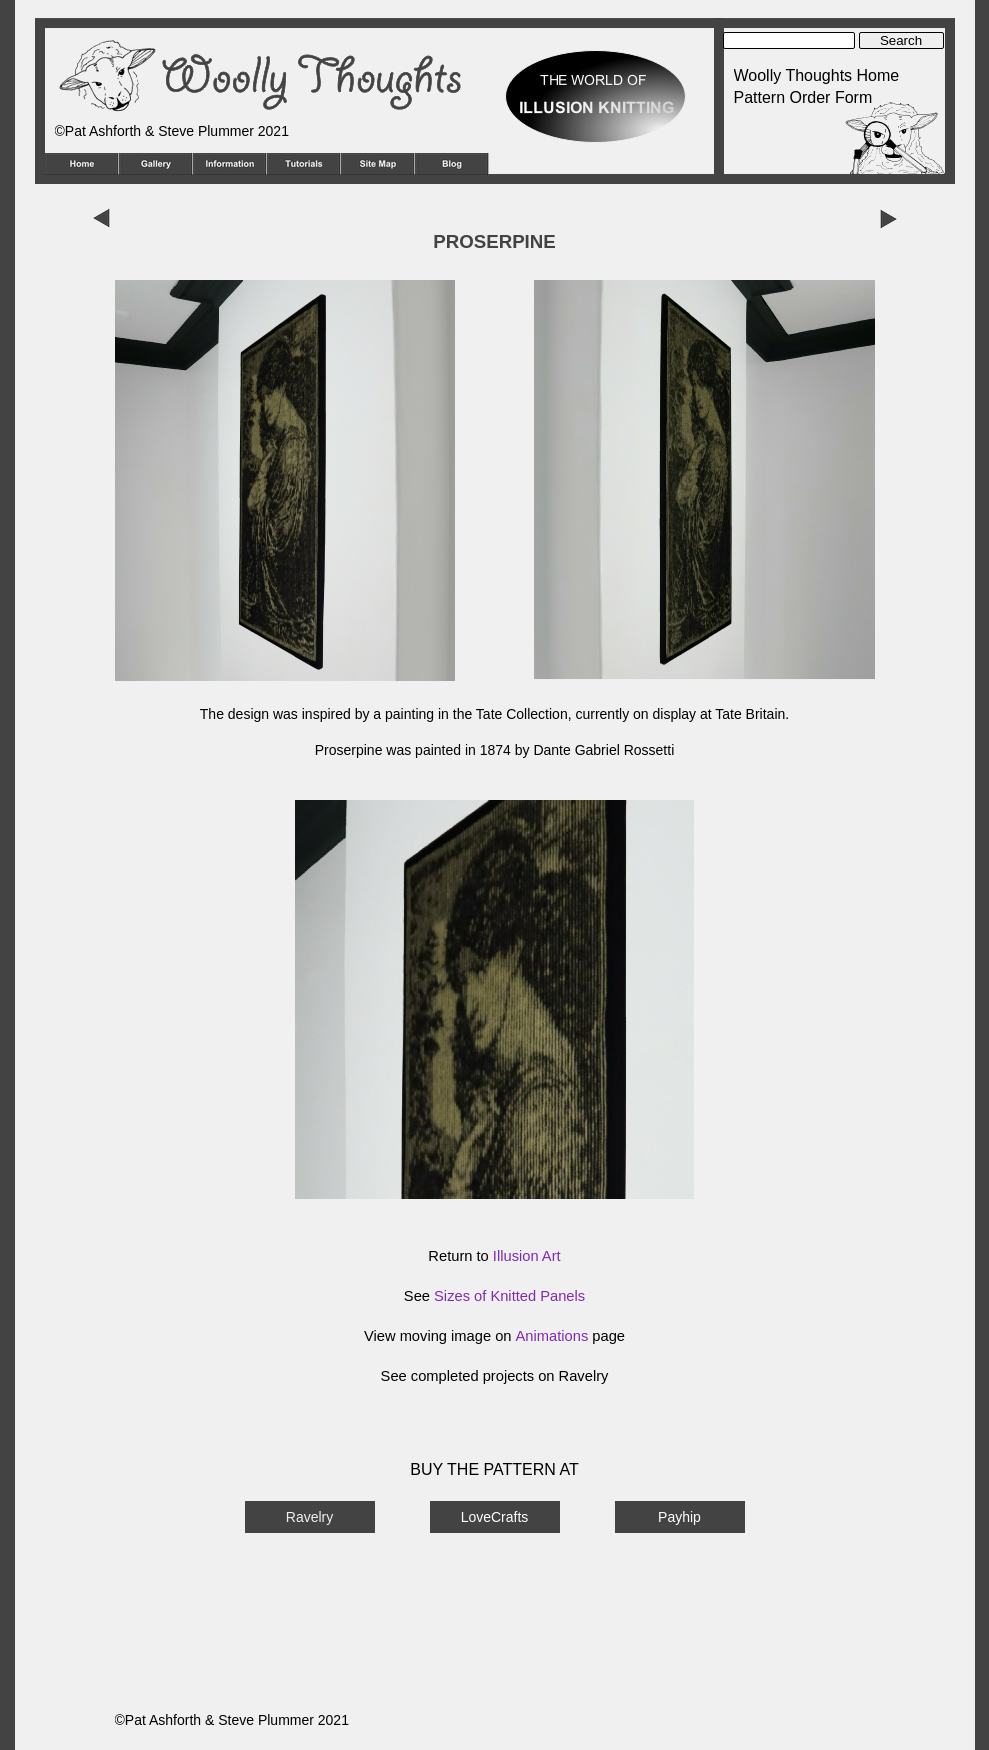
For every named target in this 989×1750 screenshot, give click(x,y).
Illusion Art (527, 1256)
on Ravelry (571, 1376)
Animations (552, 1336)
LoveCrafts (495, 1517)
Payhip (679, 1517)
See (396, 1376)
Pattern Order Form (803, 97)
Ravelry (309, 1517)
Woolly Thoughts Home (817, 75)
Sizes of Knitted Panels (509, 1296)
